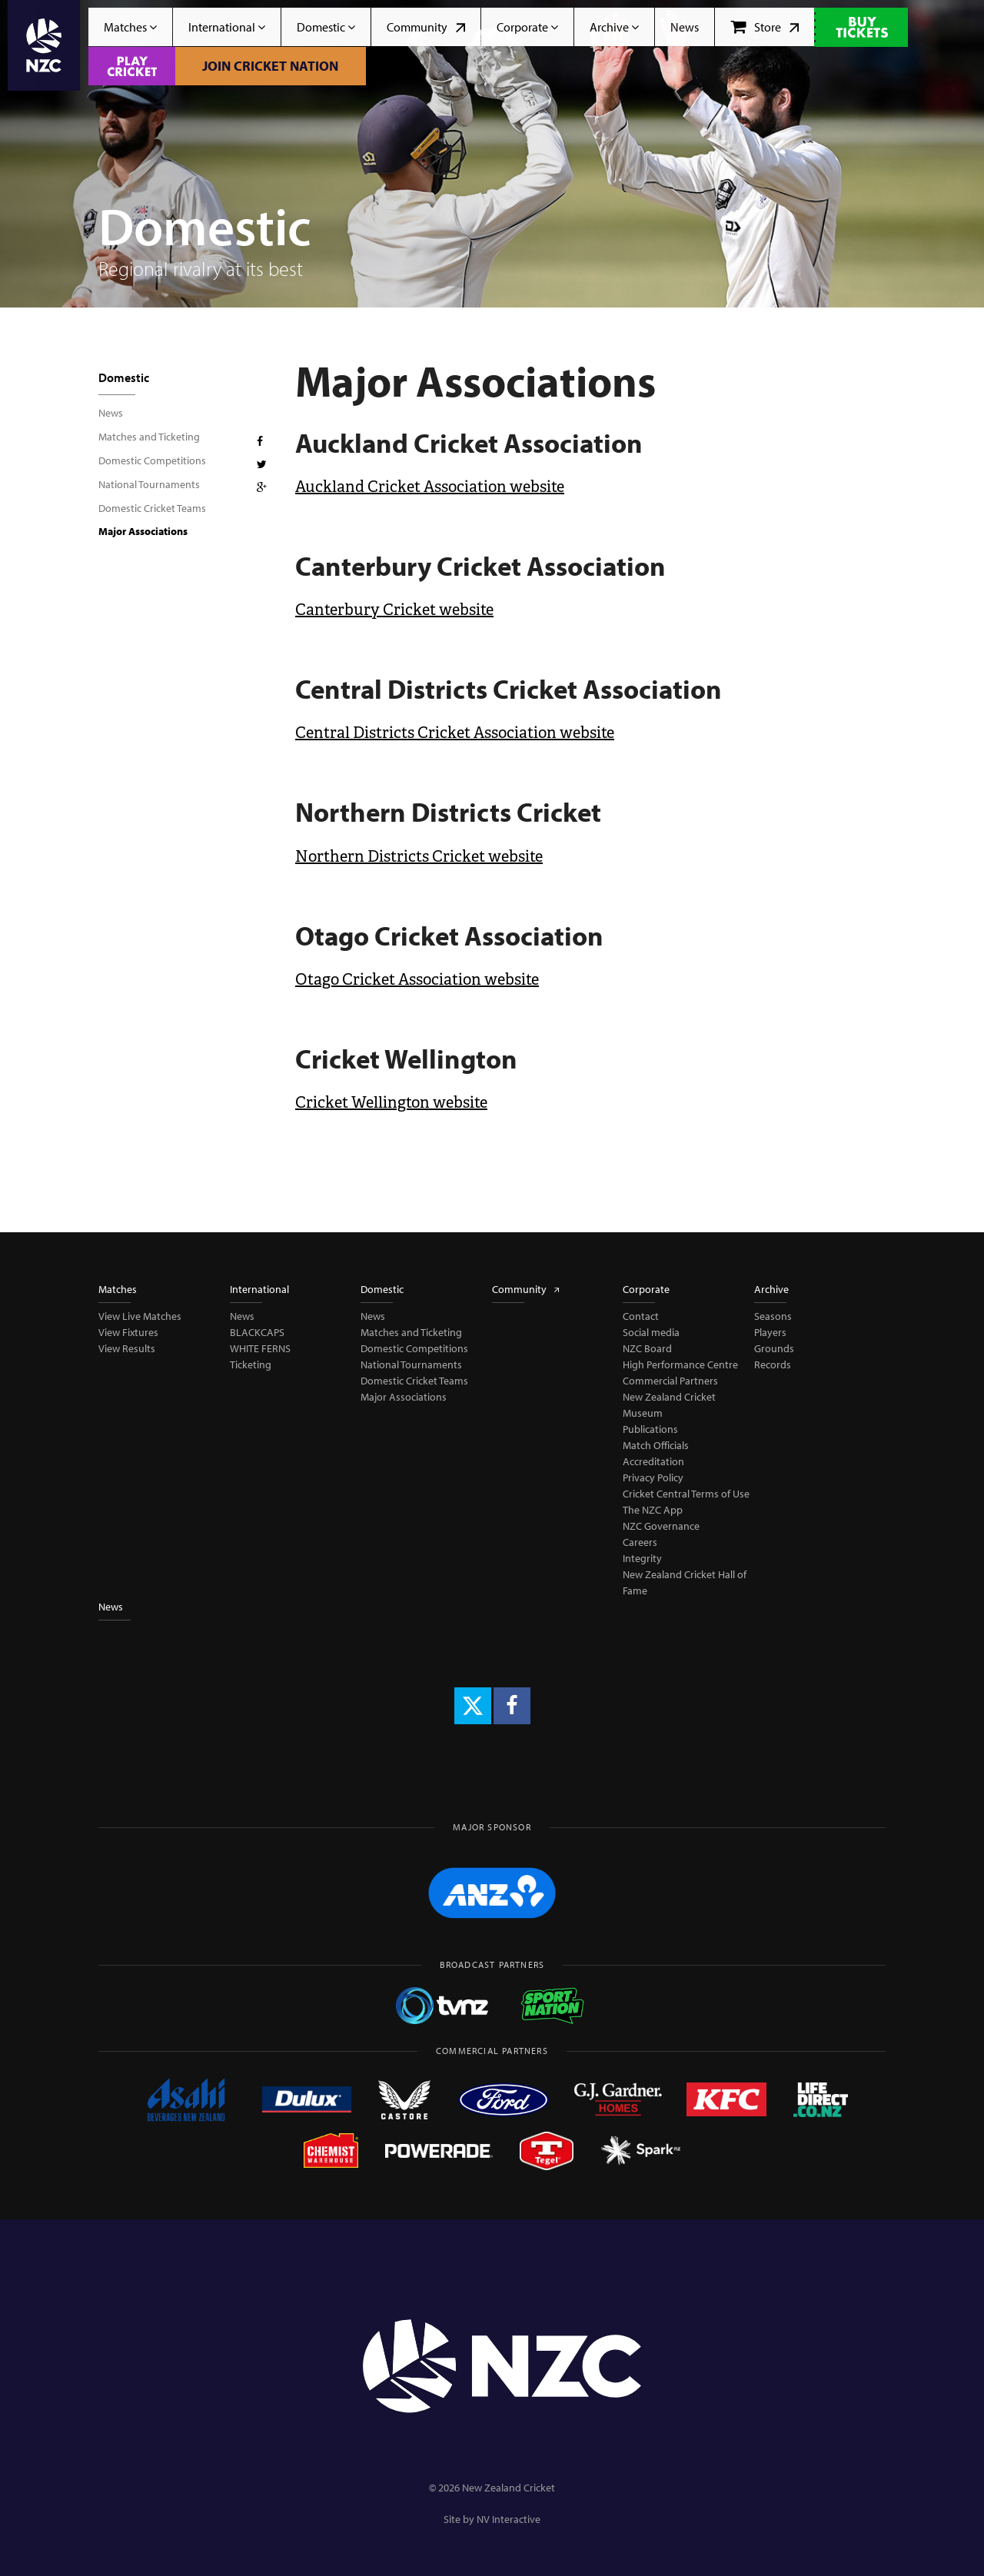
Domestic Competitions (152, 460)
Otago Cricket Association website (417, 979)
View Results (126, 1348)
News (684, 27)
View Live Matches (139, 1316)
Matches (130, 27)
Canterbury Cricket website (394, 610)
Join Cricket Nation (270, 66)
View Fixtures (128, 1332)
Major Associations (143, 531)
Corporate (527, 27)
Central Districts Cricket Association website (454, 733)
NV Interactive (508, 2519)
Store (764, 27)
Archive (614, 27)
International (226, 27)
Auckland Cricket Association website (429, 487)
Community (426, 27)
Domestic (326, 27)
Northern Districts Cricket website (419, 856)
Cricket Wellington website (391, 1102)
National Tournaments (149, 484)
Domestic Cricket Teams (152, 508)
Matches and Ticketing (149, 437)
